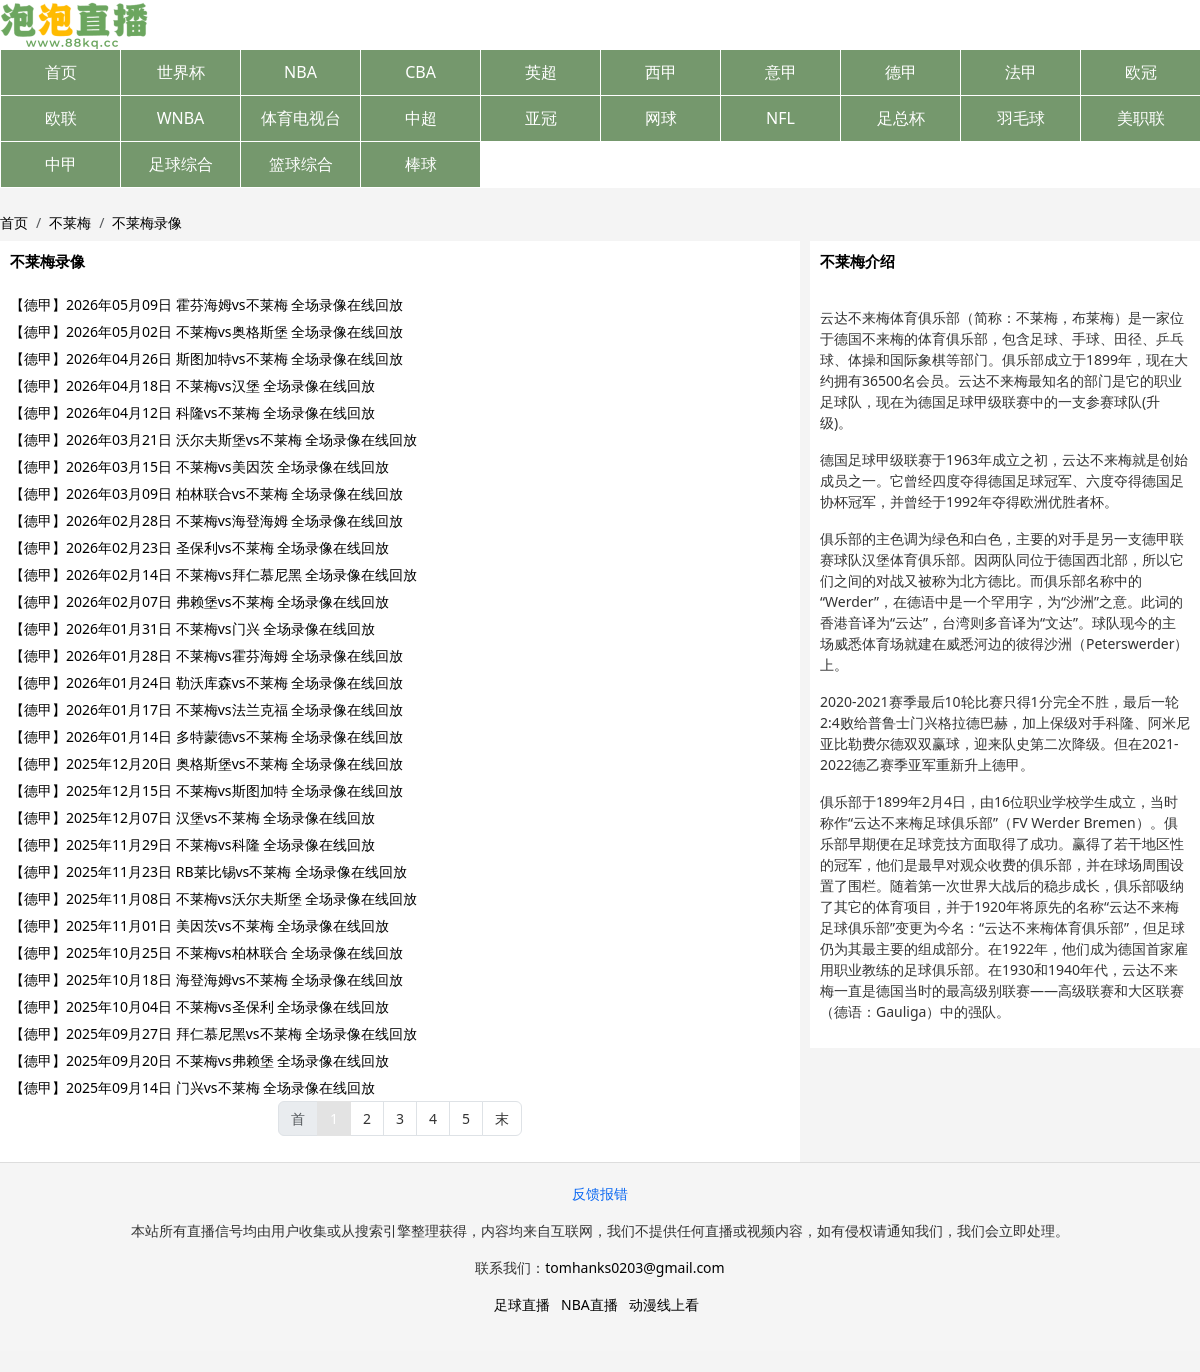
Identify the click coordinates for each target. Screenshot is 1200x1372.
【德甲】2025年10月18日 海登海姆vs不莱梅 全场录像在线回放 (206, 979)
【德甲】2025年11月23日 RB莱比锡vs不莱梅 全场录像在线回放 (208, 871)
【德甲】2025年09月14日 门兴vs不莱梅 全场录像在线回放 (192, 1087)
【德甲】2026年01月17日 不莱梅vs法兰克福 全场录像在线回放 (206, 709)
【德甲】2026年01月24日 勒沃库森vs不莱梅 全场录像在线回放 (206, 682)
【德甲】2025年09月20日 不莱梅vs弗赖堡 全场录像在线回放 (199, 1060)
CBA (420, 72)
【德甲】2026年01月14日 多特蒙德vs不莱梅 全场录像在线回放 (206, 736)
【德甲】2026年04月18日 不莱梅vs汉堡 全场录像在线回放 (192, 385)
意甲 (781, 72)
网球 (661, 118)
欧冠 (1141, 72)
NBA (300, 72)
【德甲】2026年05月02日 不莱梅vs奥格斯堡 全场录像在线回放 (206, 331)
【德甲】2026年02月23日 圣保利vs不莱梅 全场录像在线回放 (199, 547)
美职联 (1141, 118)
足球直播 (522, 1304)
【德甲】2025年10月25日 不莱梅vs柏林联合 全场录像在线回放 (206, 952)
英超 (541, 72)
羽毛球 (1021, 118)
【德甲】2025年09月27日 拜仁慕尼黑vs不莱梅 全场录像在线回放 (213, 1033)
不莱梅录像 (147, 222)
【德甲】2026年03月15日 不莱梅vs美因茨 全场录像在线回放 (199, 466)
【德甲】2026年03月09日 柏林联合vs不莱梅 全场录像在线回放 (206, 493)
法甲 (1021, 72)
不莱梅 (70, 222)
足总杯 (901, 118)
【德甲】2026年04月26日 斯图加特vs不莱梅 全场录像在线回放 (206, 358)
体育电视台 (301, 118)
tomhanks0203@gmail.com (634, 1267)
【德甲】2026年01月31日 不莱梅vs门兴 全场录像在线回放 (192, 628)
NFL (780, 118)
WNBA (181, 118)
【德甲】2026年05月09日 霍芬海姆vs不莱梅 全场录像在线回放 (206, 304)
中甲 (61, 164)
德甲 (901, 72)
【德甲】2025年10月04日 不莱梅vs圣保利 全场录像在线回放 (199, 1006)
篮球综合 (301, 164)
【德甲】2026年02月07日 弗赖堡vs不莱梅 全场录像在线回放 (199, 601)
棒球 (421, 164)
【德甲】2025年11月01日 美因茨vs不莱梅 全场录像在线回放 (199, 925)
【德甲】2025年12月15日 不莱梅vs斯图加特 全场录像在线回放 (206, 790)
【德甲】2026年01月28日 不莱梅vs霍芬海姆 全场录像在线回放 (206, 655)
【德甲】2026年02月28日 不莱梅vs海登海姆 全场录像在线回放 (206, 520)
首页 (61, 72)
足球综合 (181, 164)
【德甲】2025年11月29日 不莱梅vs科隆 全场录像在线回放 (192, 844)
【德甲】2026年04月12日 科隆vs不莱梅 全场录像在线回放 (192, 412)
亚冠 (541, 118)
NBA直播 (589, 1304)
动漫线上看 (664, 1304)
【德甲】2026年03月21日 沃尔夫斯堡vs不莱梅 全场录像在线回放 (213, 439)
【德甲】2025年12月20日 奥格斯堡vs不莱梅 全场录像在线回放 (206, 763)
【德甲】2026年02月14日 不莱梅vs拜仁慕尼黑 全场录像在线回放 (213, 574)
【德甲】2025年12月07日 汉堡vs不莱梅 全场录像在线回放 (192, 817)
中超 (421, 118)
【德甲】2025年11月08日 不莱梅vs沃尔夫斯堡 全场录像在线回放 (213, 898)
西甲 (661, 72)
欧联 (61, 118)
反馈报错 (600, 1193)
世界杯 (181, 72)
